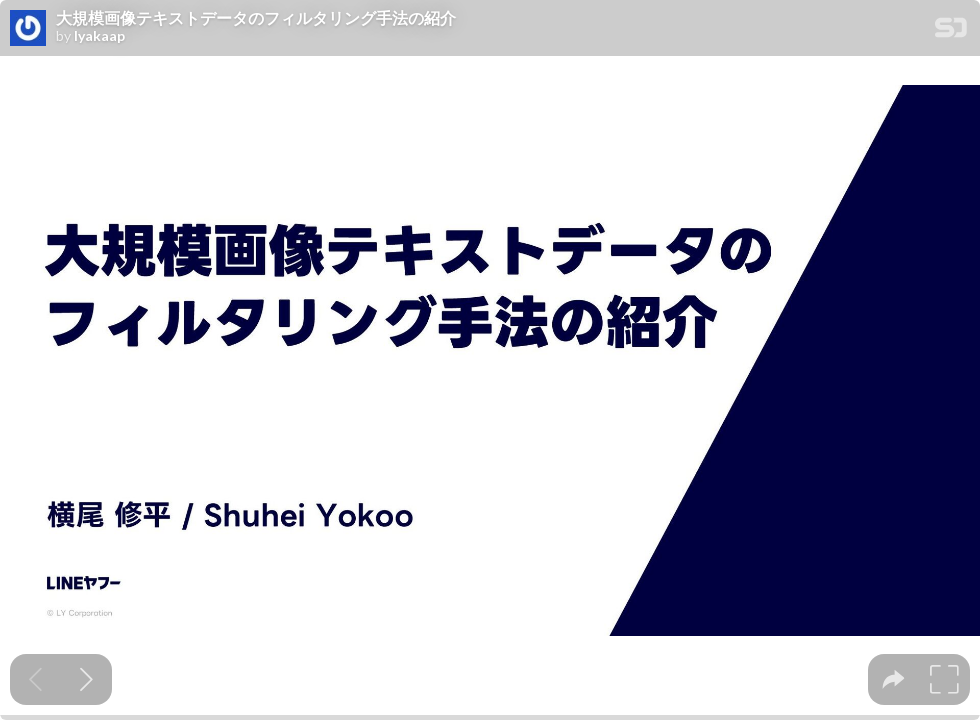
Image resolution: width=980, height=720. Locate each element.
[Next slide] (86, 679)
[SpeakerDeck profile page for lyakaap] (28, 29)
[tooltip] (893, 679)
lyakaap (99, 36)
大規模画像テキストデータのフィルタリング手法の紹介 (256, 18)
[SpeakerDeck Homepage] (951, 31)
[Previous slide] (35, 679)
